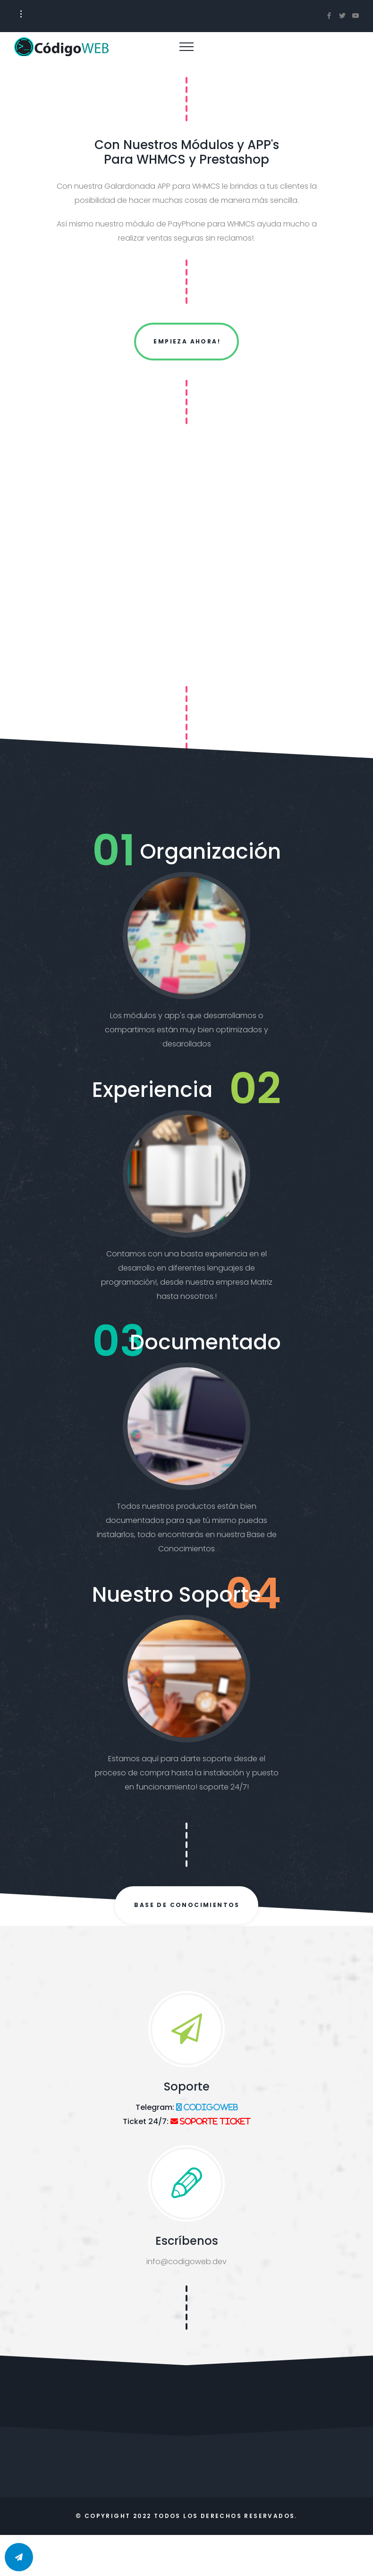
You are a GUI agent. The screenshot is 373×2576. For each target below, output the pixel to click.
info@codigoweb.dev (186, 2261)
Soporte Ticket (214, 2121)
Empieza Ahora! (186, 341)
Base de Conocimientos (186, 1905)
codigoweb (210, 2107)
